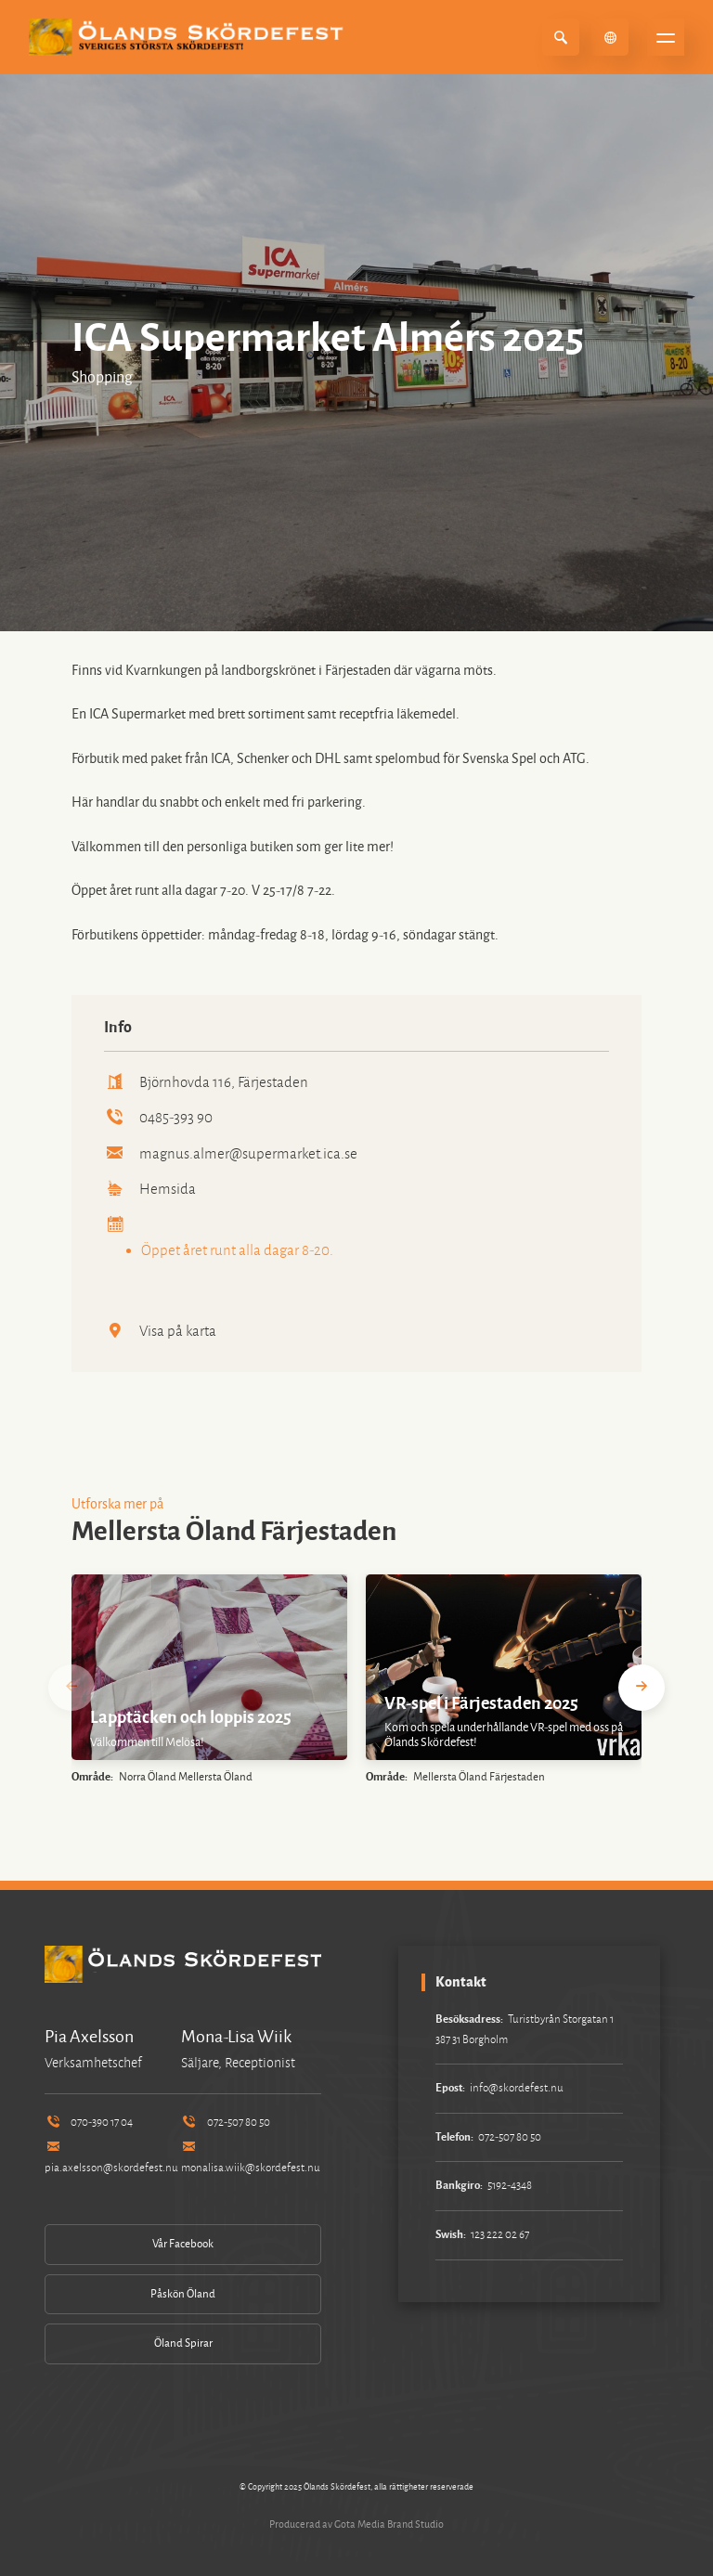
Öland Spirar (183, 2343)
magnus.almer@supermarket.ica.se (231, 1153)
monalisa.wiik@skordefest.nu (250, 2158)
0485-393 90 (159, 1117)
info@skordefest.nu (517, 2088)
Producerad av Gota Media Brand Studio (356, 2524)
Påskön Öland (182, 2294)
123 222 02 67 (500, 2235)
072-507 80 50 (225, 2122)
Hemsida (150, 1189)
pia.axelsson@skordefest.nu (111, 2158)
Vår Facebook (183, 2244)
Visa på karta (160, 1331)
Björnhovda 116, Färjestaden (206, 1082)
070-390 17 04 (89, 2122)
